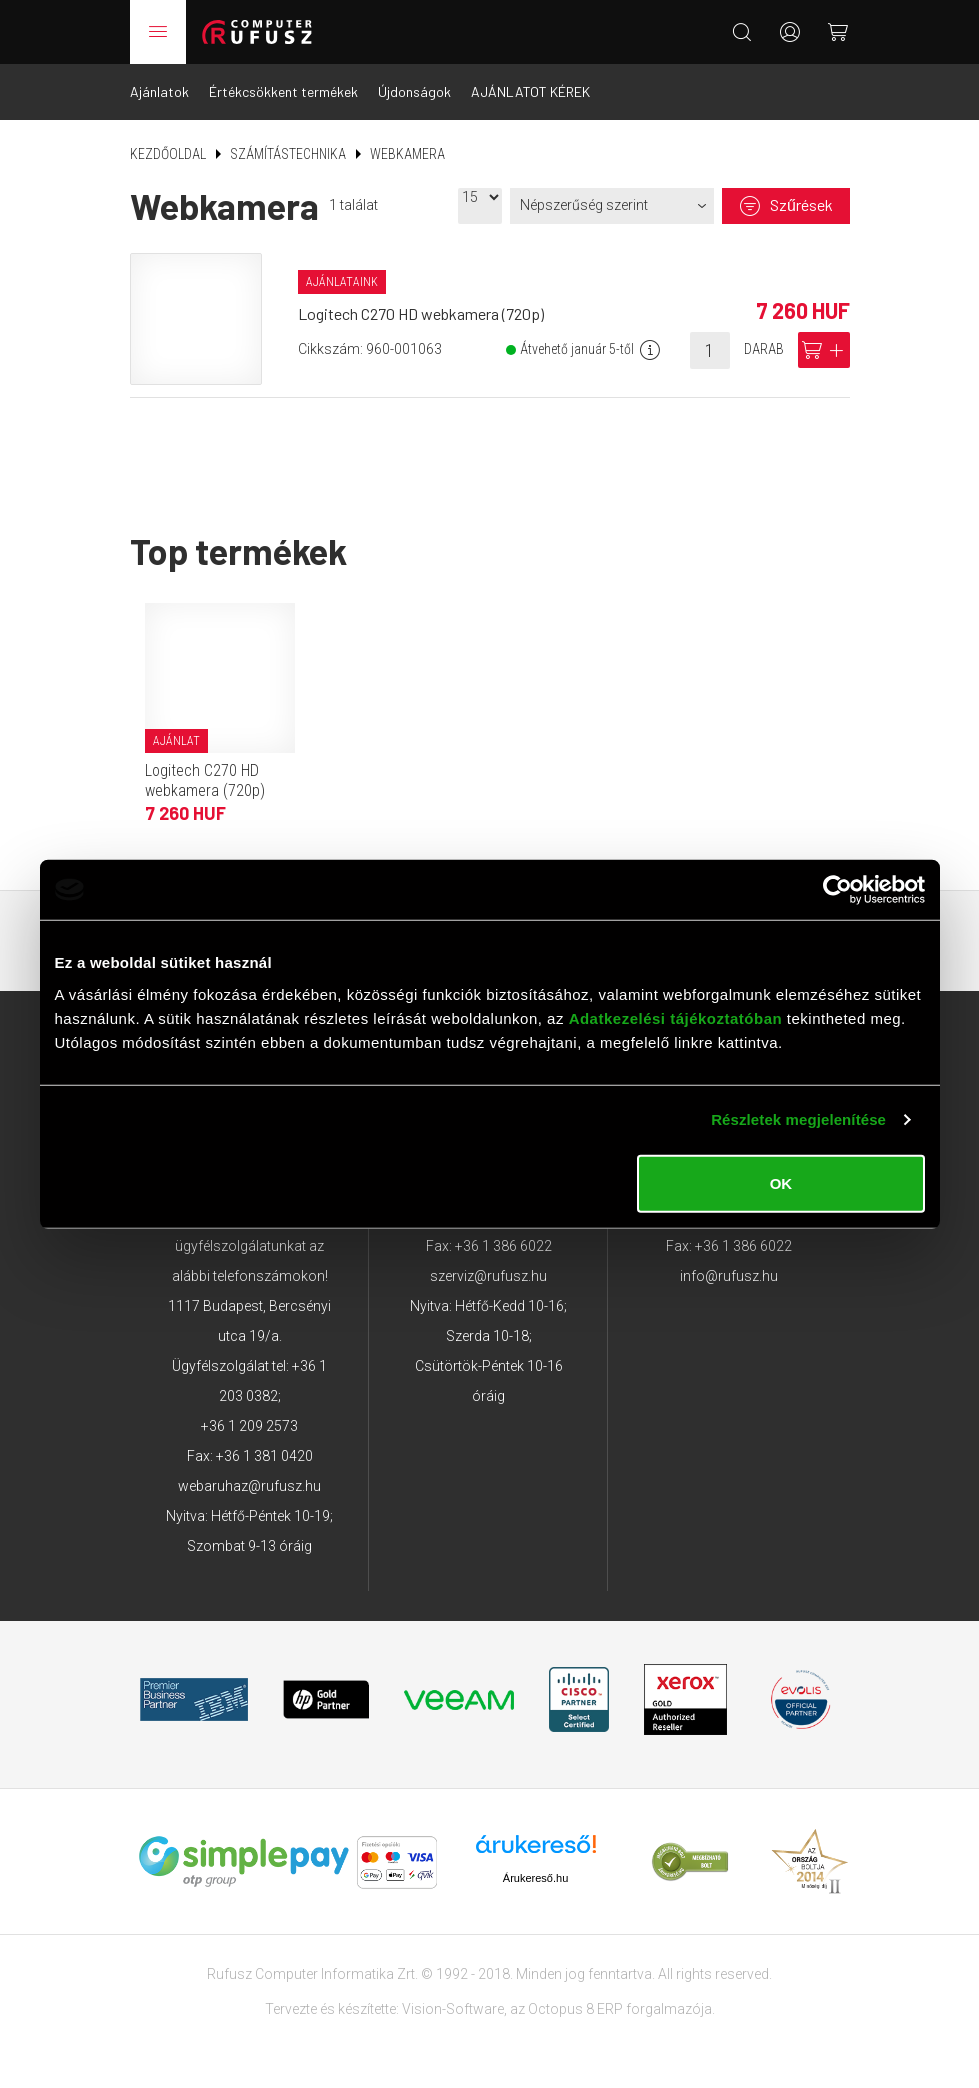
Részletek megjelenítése (798, 1119)
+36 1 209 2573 (249, 1426)
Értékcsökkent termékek (283, 91)
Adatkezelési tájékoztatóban (676, 1017)
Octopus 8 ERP (575, 2009)
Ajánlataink (342, 282)
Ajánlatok (159, 91)
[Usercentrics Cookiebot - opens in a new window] (837, 890)
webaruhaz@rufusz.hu (249, 1486)
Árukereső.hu (535, 1878)
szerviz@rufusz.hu (488, 1276)
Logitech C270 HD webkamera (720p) (421, 313)
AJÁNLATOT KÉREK (530, 91)
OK (781, 1182)
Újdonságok (414, 91)
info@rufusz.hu (729, 1276)
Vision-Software (453, 2009)
